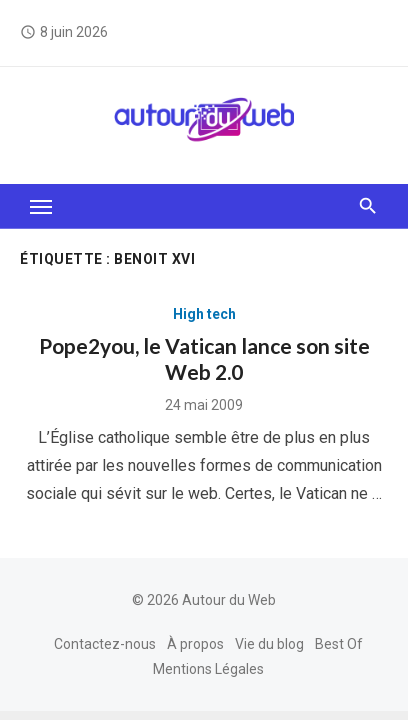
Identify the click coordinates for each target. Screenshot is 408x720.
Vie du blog (269, 644)
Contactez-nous (105, 644)
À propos (195, 644)
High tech (204, 314)
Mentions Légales (208, 669)
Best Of (339, 644)
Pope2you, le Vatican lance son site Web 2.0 (204, 358)
